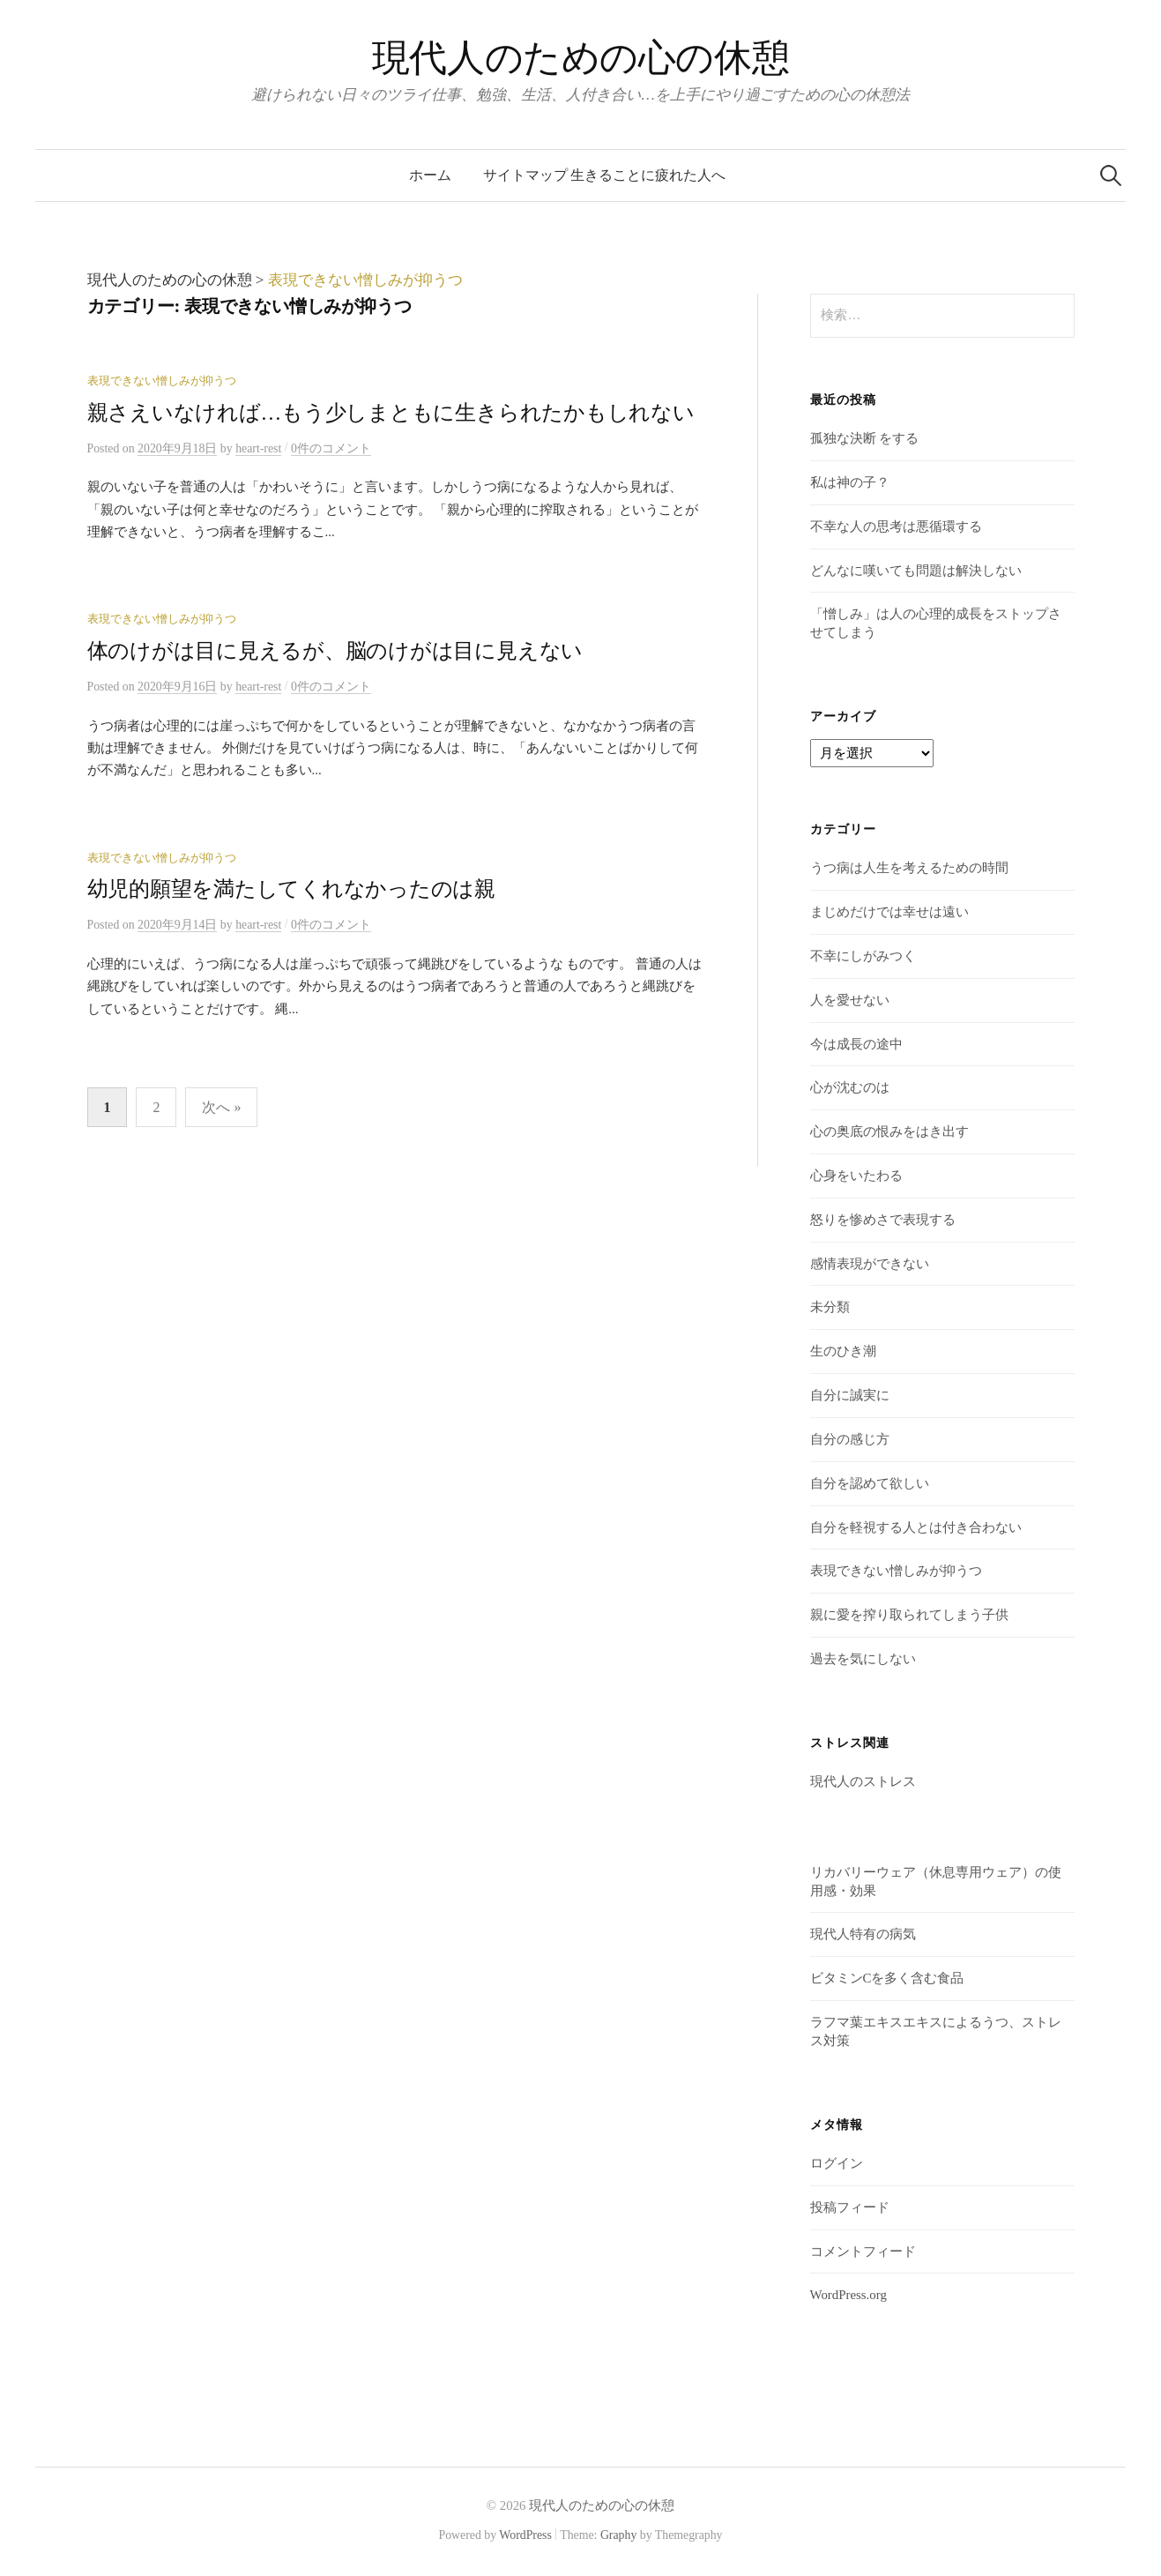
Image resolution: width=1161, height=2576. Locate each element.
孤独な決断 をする (864, 438)
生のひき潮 (843, 1351)
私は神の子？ (849, 482)
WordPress (525, 2535)
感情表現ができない (869, 1264)
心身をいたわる (856, 1176)
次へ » (221, 1107)
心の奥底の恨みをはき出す (889, 1131)
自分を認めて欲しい (869, 1483)
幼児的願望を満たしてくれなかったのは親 (291, 888)
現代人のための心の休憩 (580, 57)
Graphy (618, 2535)
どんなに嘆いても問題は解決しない (916, 571)
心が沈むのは (849, 1087)
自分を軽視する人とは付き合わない (916, 1527)
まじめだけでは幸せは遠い (889, 912)
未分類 (830, 1307)
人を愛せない (849, 1000)
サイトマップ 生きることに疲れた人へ (604, 175)
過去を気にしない (863, 1659)
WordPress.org (848, 2295)
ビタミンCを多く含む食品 (887, 1978)
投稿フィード (849, 2207)
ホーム (430, 175)
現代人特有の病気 (863, 1934)
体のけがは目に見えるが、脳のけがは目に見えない (335, 650)
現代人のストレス (863, 1781)
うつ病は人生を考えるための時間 (909, 868)
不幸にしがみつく (863, 956)
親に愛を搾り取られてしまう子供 (909, 1615)
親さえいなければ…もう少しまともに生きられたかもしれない (391, 412)
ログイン (836, 2163)
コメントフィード (863, 2251)
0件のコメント (331, 448)
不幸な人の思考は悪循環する (896, 526)
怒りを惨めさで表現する (883, 1220)
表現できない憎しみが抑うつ (161, 381)
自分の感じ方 (849, 1439)
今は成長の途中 (856, 1044)
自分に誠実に (849, 1395)
